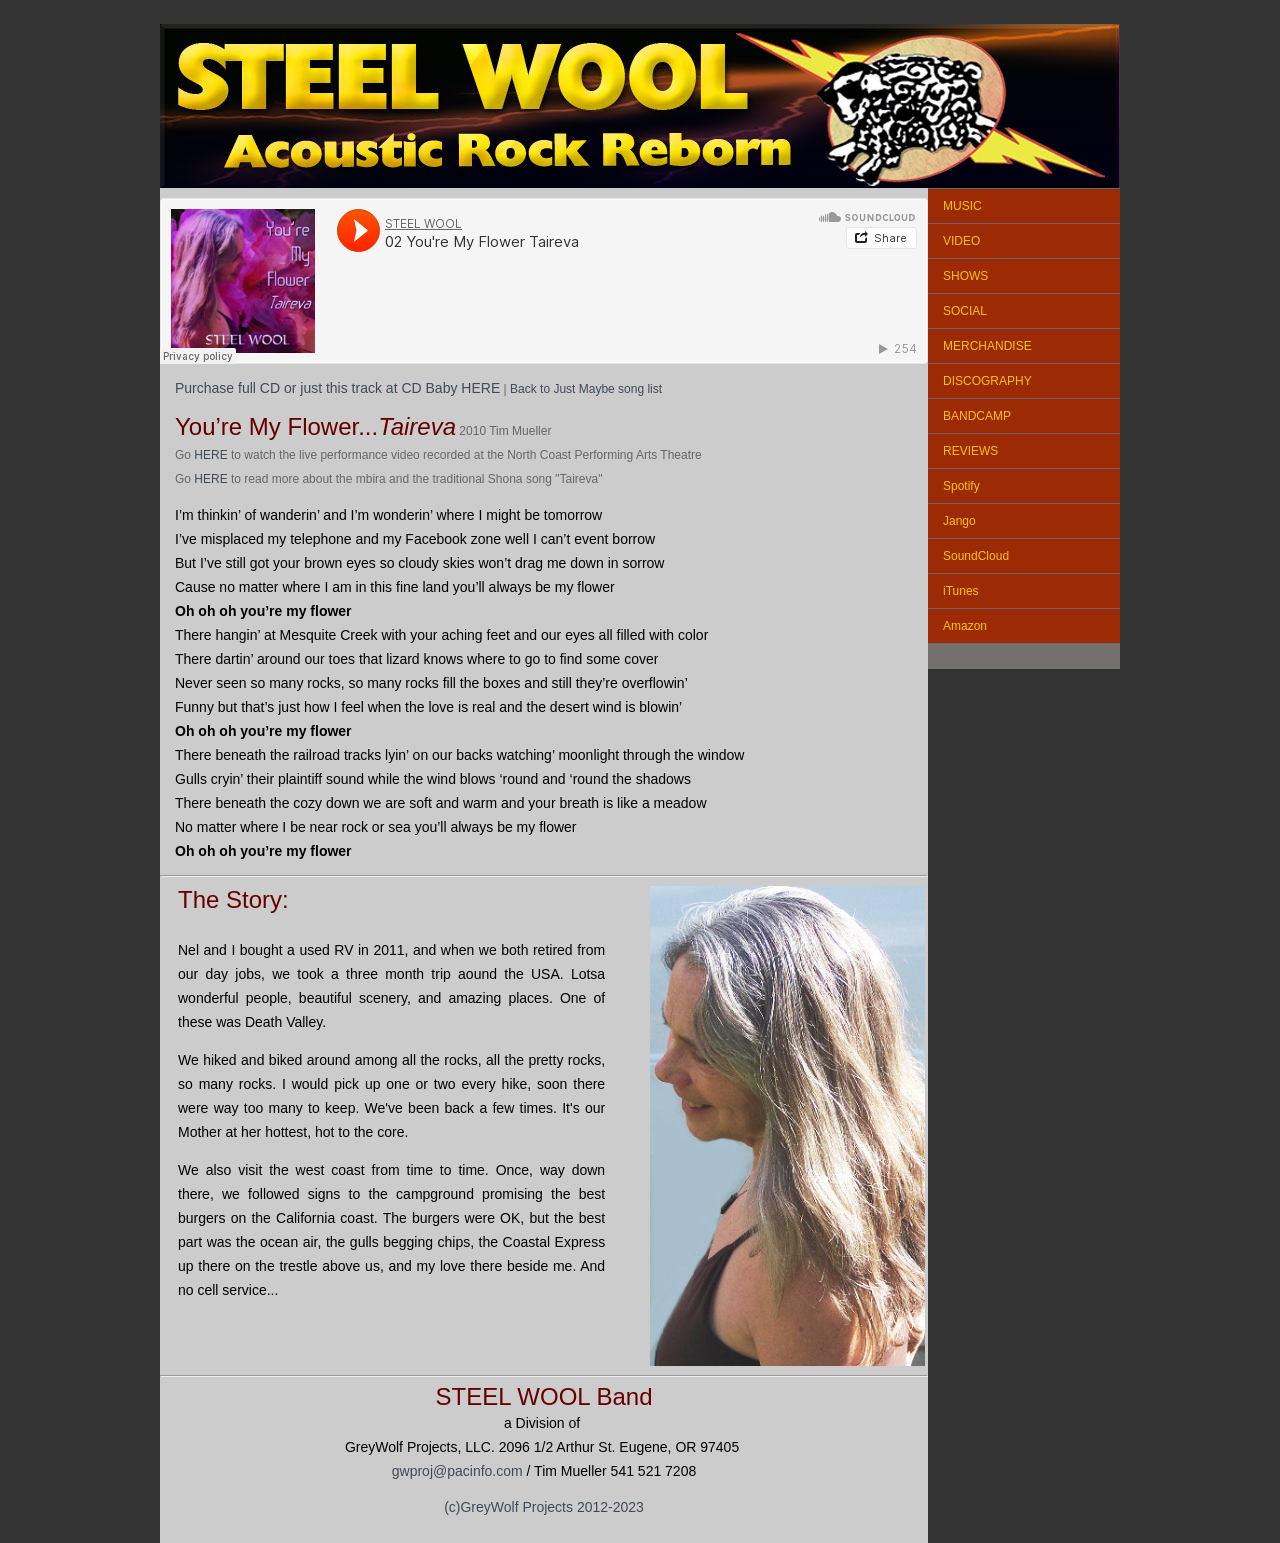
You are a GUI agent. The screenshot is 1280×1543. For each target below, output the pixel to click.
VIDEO (961, 241)
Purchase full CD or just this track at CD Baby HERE (337, 388)
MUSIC (962, 206)
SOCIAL (965, 311)
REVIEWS (970, 451)
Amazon (965, 626)
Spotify (961, 486)
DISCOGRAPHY (987, 381)
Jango (959, 521)
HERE (210, 455)
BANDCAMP (977, 416)
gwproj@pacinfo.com (457, 1471)
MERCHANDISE (987, 346)
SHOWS (965, 276)
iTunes (961, 591)
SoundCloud (976, 556)
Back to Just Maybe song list (586, 389)
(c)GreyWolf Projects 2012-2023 (544, 1507)
